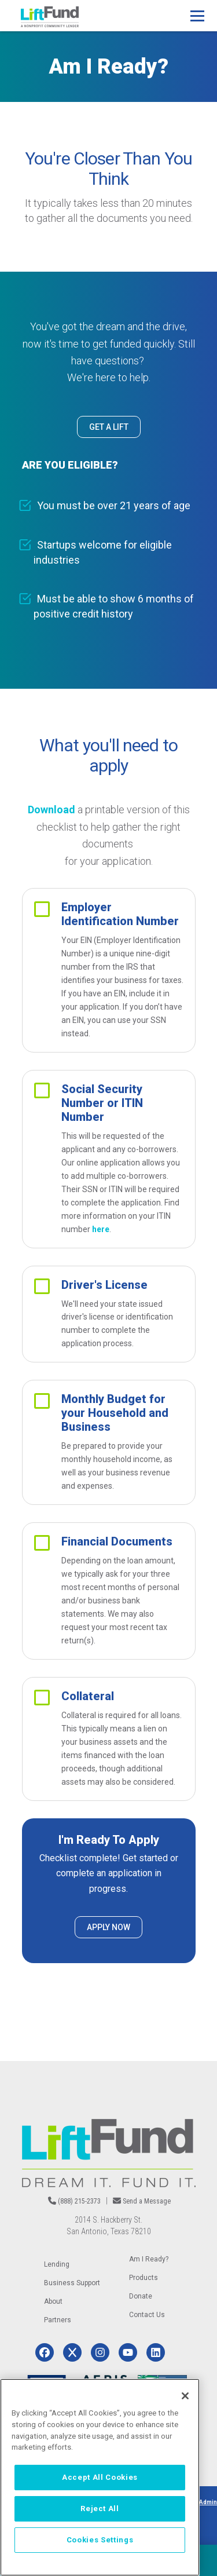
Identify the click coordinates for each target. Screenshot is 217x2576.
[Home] (50, 16)
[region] (100, 2477)
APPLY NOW (108, 1927)
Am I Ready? (148, 2259)
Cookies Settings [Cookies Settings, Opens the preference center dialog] (100, 2539)
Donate (140, 2296)
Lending (56, 2264)
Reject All (99, 2508)
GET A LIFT (108, 427)
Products (143, 2278)
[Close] (185, 2396)
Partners (57, 2320)
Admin (208, 2502)
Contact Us (147, 2315)
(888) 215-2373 (79, 2201)
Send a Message (147, 2201)
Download (51, 809)
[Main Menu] (197, 15)
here (100, 1229)
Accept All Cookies (100, 2477)
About (53, 2301)
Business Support (72, 2283)
